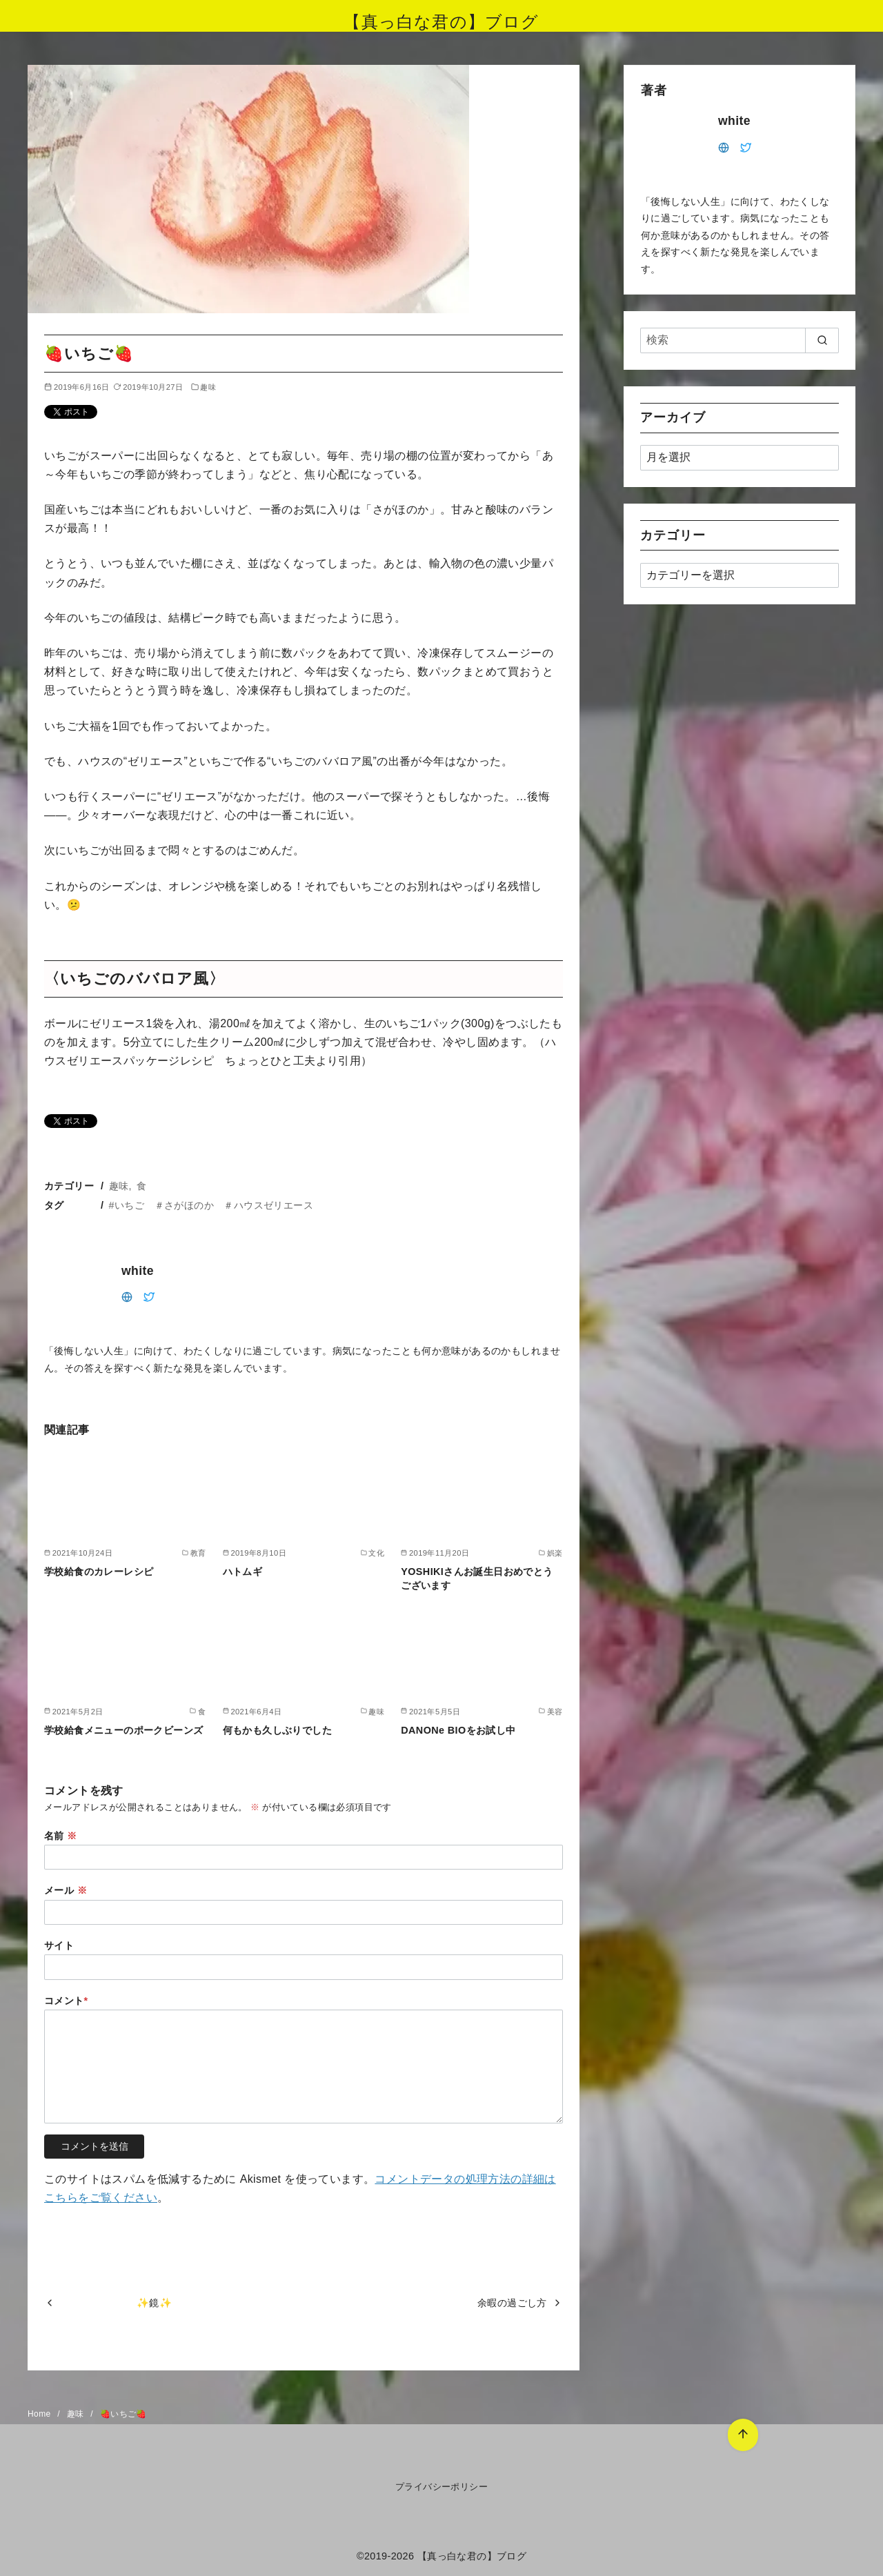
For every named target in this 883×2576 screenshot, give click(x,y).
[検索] (739, 340)
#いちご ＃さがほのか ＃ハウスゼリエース (211, 1205)
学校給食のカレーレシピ (98, 1571)
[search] (822, 340)
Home (40, 2414)
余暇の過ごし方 (512, 2302)
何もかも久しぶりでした (277, 1730)
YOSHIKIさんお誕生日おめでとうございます (477, 1578)
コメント (66, 2000)
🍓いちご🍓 (123, 2414)
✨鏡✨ (154, 2302)
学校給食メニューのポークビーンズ (123, 1730)
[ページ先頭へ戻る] (739, 2431)
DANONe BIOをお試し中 (458, 1730)
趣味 (208, 387)
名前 (60, 1835)
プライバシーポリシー (441, 2486)
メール (65, 1890)
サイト (59, 1945)
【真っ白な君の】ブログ (441, 21)
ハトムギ (243, 1571)
